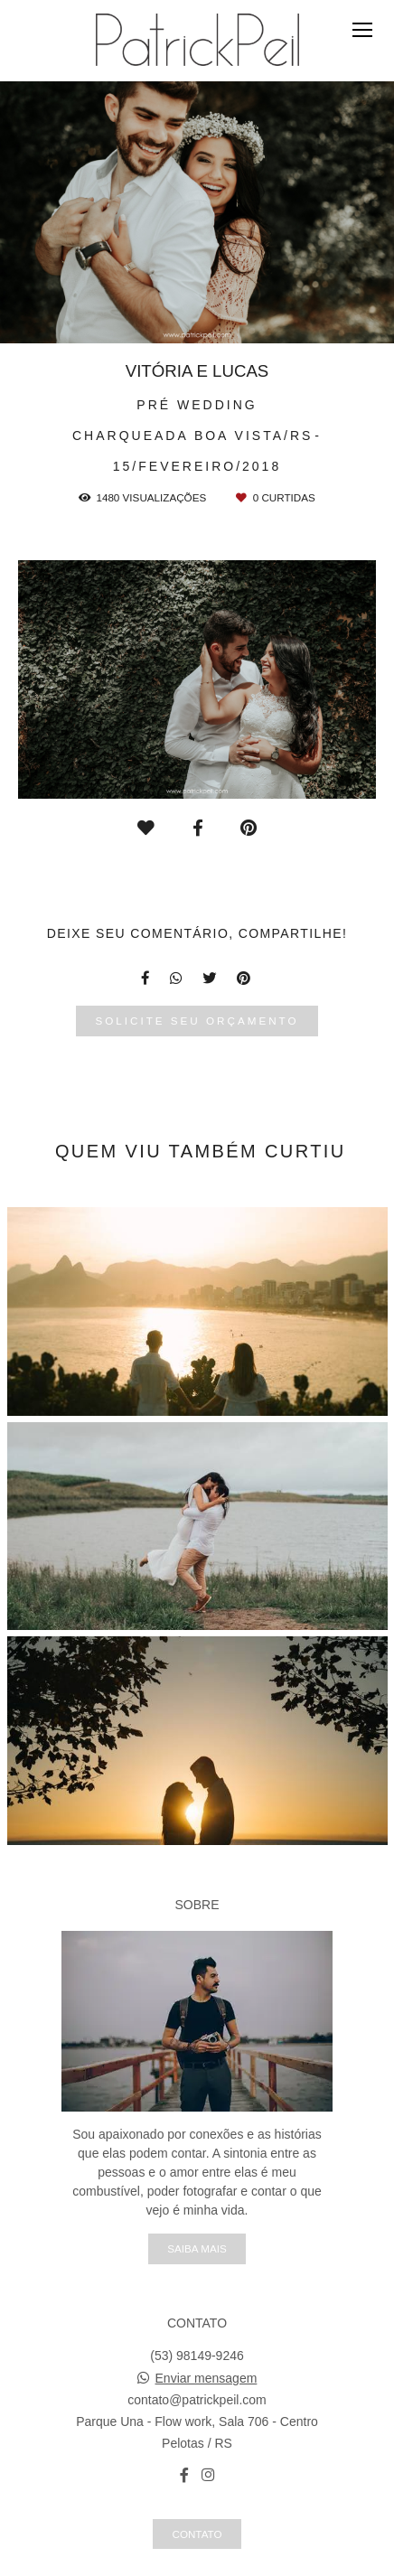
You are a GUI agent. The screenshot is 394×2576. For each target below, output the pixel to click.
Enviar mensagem (206, 2378)
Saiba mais (196, 2248)
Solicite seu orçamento (196, 1020)
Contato (196, 2534)
